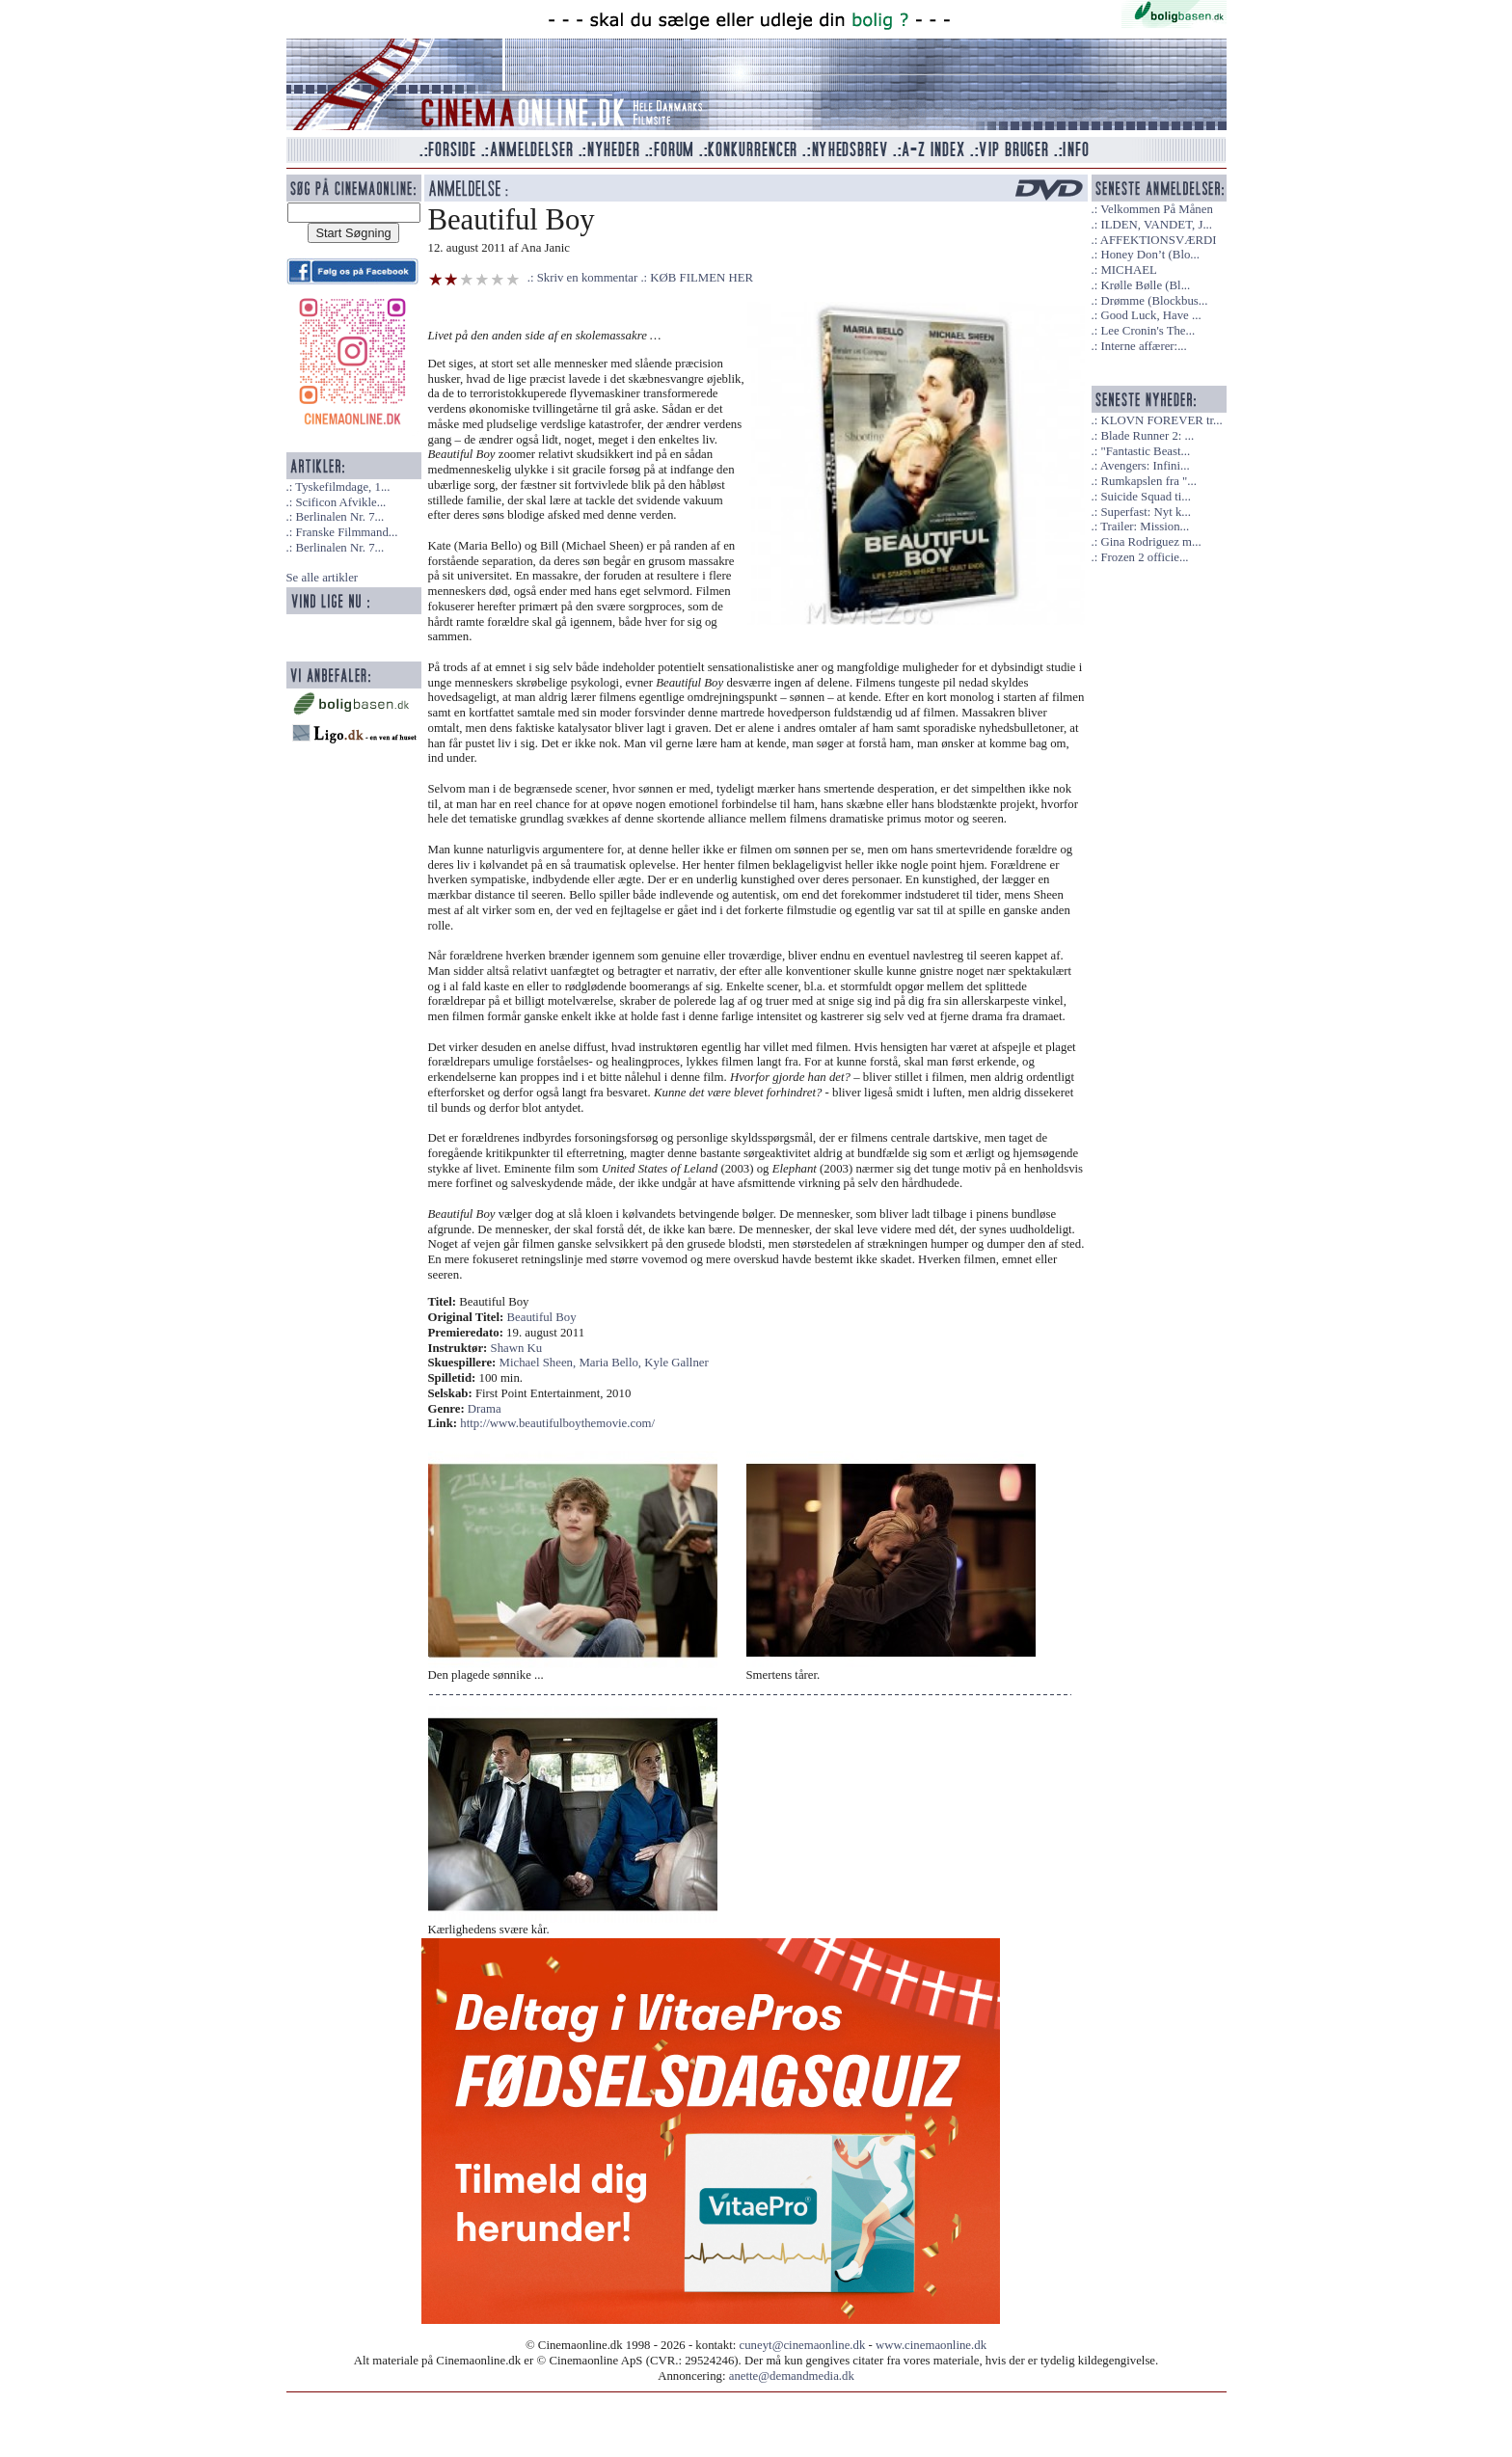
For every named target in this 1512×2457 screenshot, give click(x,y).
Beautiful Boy (542, 1317)
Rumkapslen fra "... (1148, 481)
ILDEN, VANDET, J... (1156, 224)
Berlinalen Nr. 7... (339, 517)
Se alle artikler (322, 577)
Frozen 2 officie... (1144, 557)
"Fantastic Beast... (1145, 451)
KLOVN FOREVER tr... (1161, 420)
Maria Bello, (611, 1362)
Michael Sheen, (540, 1362)
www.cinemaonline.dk (931, 2345)
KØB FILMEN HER (701, 277)
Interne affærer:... (1143, 346)
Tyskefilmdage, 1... (342, 487)
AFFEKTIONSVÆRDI (1158, 240)
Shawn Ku (517, 1348)
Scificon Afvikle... (340, 502)
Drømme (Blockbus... (1153, 301)
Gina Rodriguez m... (1150, 542)
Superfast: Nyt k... (1145, 512)
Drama (484, 1409)
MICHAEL (1128, 270)
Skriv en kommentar (587, 277)
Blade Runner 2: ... (1147, 436)
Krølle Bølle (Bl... (1145, 285)
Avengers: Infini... (1145, 465)
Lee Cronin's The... (1147, 331)
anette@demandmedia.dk (791, 2376)
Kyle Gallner (676, 1362)
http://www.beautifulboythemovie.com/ (557, 1423)
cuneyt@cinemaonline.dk (803, 2345)
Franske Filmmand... (346, 532)
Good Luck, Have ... (1150, 315)
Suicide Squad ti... (1145, 496)
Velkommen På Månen (1156, 209)
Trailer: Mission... (1144, 526)
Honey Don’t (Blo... (1150, 254)
